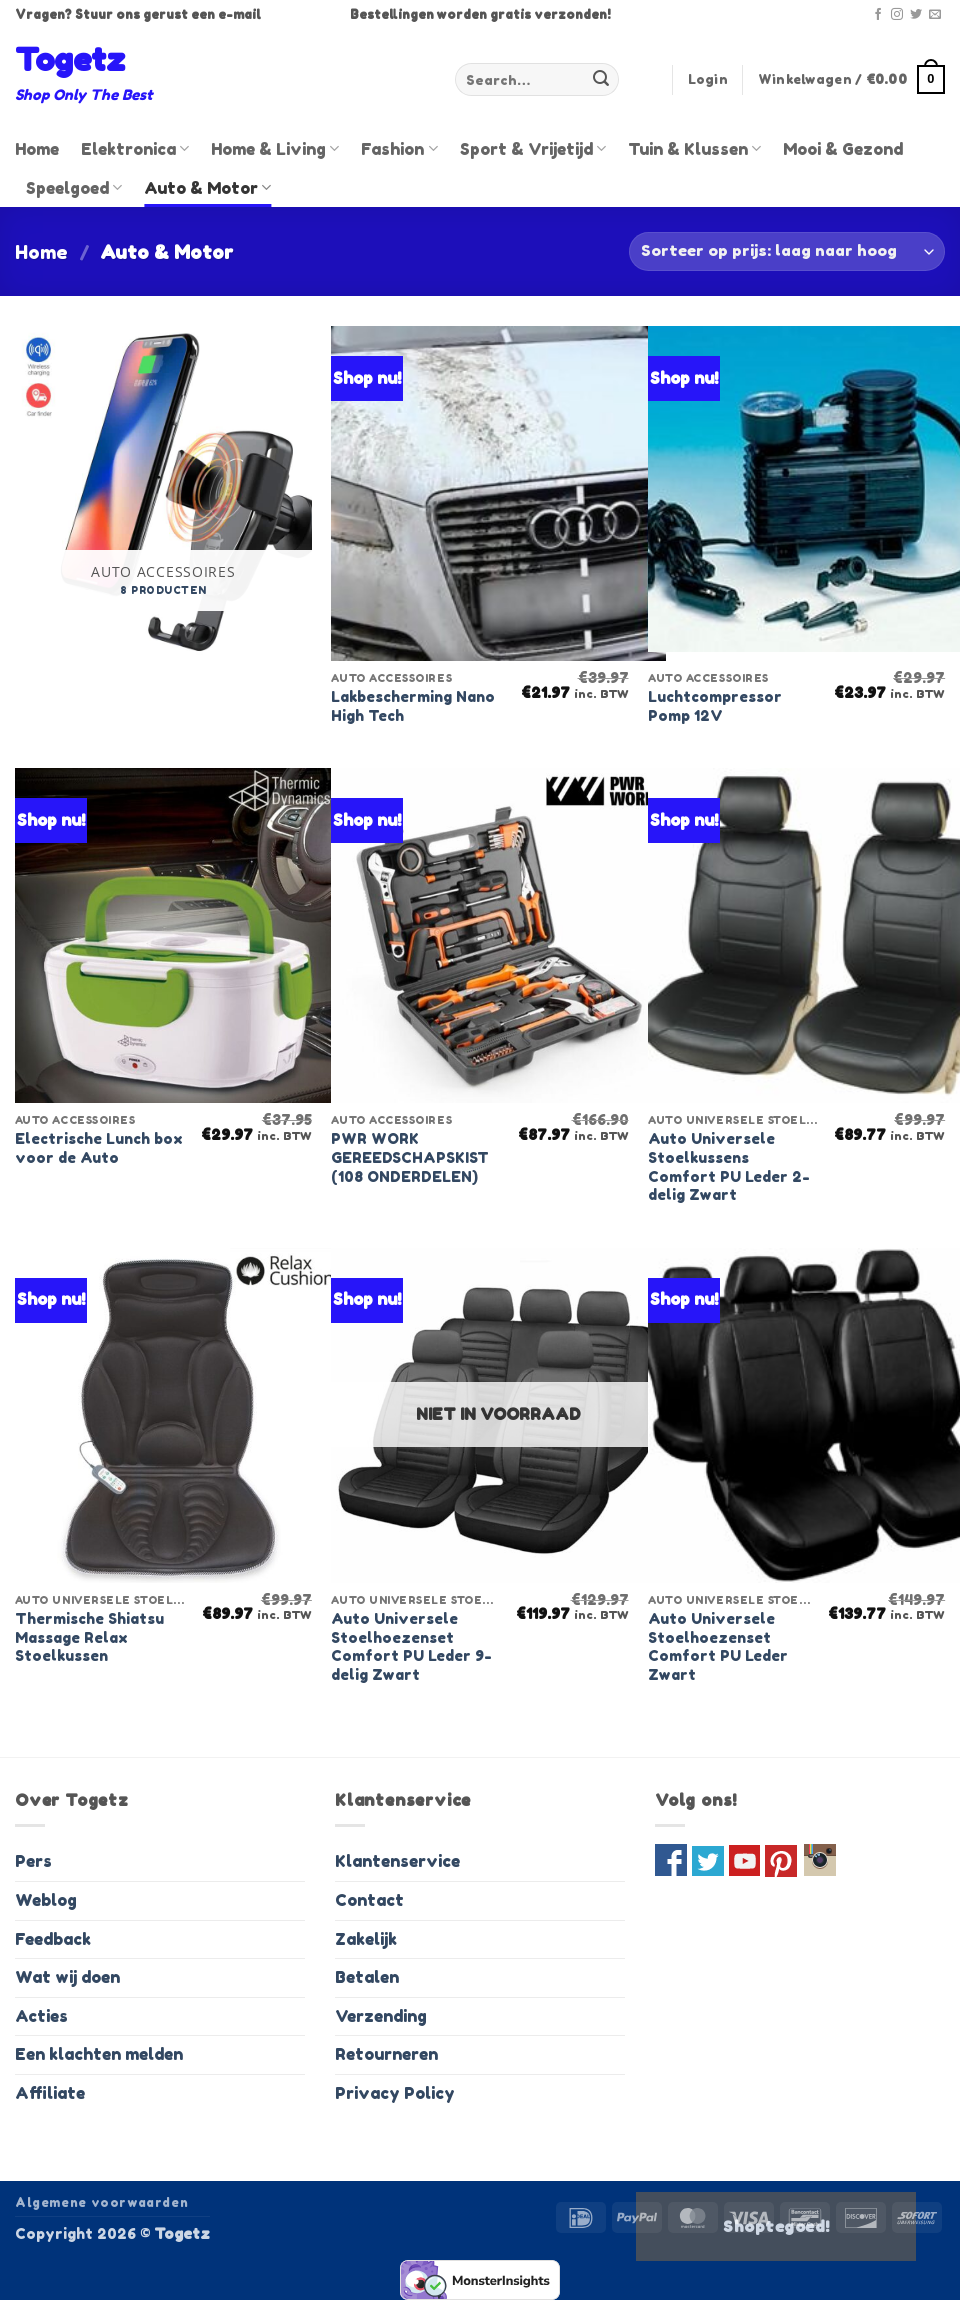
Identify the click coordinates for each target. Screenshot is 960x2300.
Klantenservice (397, 1861)
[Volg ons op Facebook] (878, 15)
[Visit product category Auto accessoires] (163, 493)
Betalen (367, 1977)
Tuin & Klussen (694, 149)
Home (37, 149)
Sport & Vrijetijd (533, 149)
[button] (708, 80)
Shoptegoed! (776, 2226)
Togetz (70, 60)
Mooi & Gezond (843, 149)
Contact (369, 1900)
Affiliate (50, 2093)
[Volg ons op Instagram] (897, 15)
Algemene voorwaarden (101, 2202)
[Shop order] (787, 251)
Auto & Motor (207, 188)
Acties (41, 2016)
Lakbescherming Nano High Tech (413, 706)
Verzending (381, 2016)
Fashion (399, 149)
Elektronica (135, 149)
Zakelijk (366, 1939)
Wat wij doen (67, 1977)
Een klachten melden (99, 2054)
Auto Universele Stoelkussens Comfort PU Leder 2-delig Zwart (729, 1166)
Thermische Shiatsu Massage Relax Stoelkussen (89, 1637)
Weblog (46, 1900)
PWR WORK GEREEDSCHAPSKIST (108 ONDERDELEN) (410, 1157)
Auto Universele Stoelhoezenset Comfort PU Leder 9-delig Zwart (411, 1646)
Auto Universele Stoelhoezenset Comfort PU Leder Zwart (718, 1646)
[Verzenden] (601, 80)
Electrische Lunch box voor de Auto (99, 1148)
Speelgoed (74, 188)
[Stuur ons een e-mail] (935, 15)
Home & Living (275, 149)
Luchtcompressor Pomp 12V (715, 706)
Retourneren (386, 2054)
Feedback (53, 1939)
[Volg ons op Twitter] (916, 15)
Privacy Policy (395, 2093)
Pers (33, 1861)
